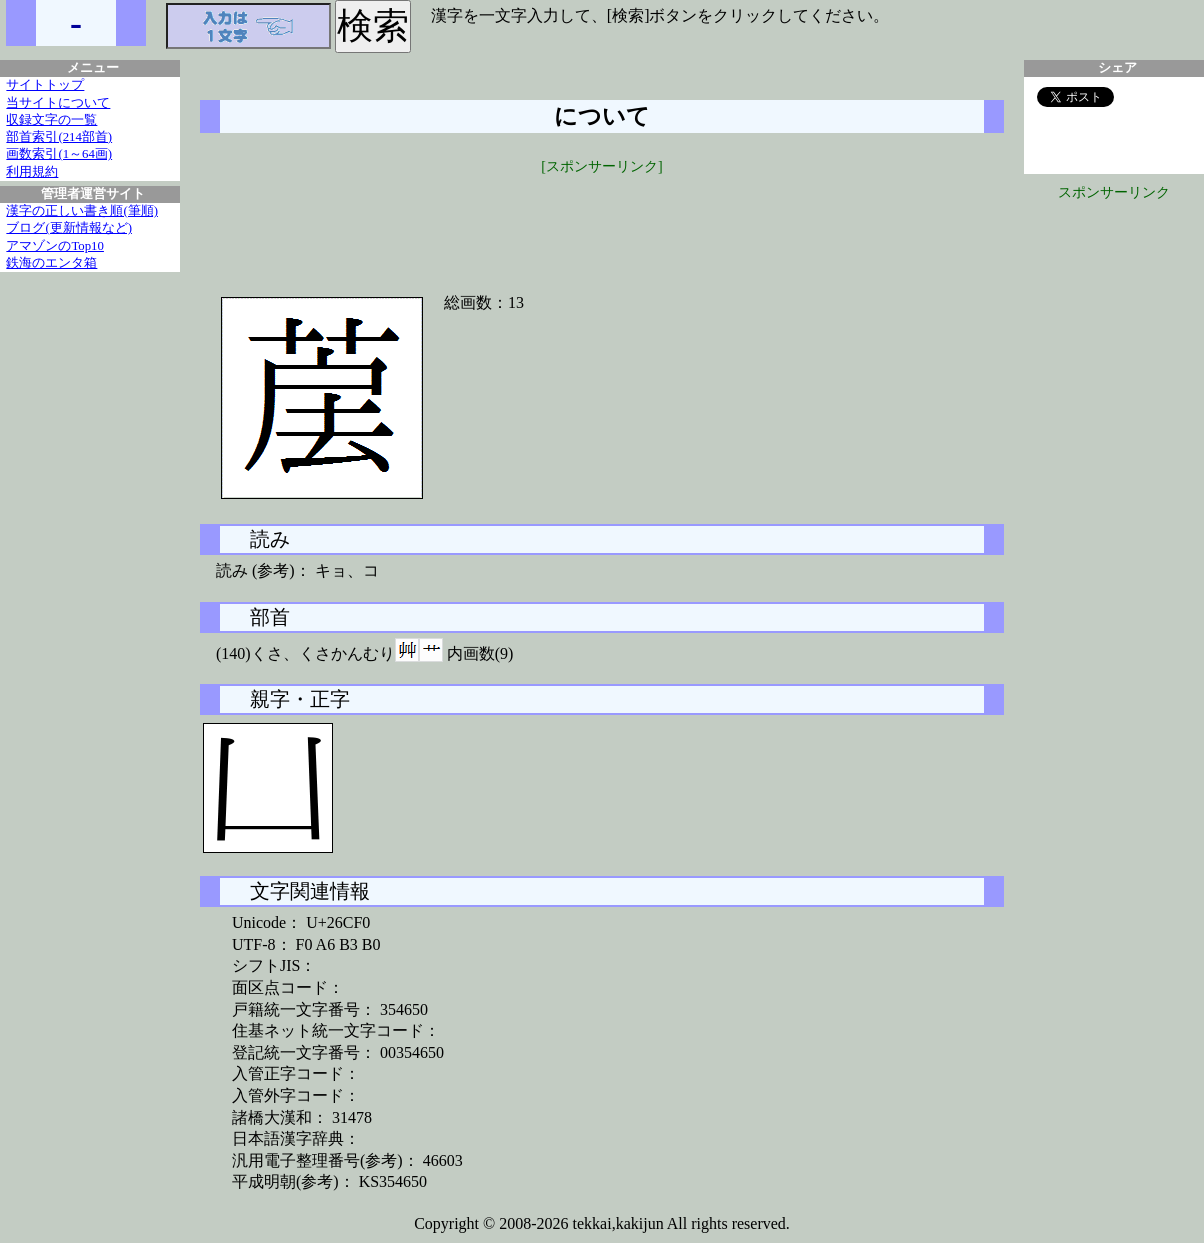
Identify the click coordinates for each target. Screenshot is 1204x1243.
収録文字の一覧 (51, 120)
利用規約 (32, 172)
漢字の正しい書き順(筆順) (82, 211)
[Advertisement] (602, 222)
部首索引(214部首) (59, 137)
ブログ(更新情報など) (69, 228)
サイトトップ (45, 85)
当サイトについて (58, 103)
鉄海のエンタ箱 (51, 263)
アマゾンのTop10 (55, 246)
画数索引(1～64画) (59, 154)
